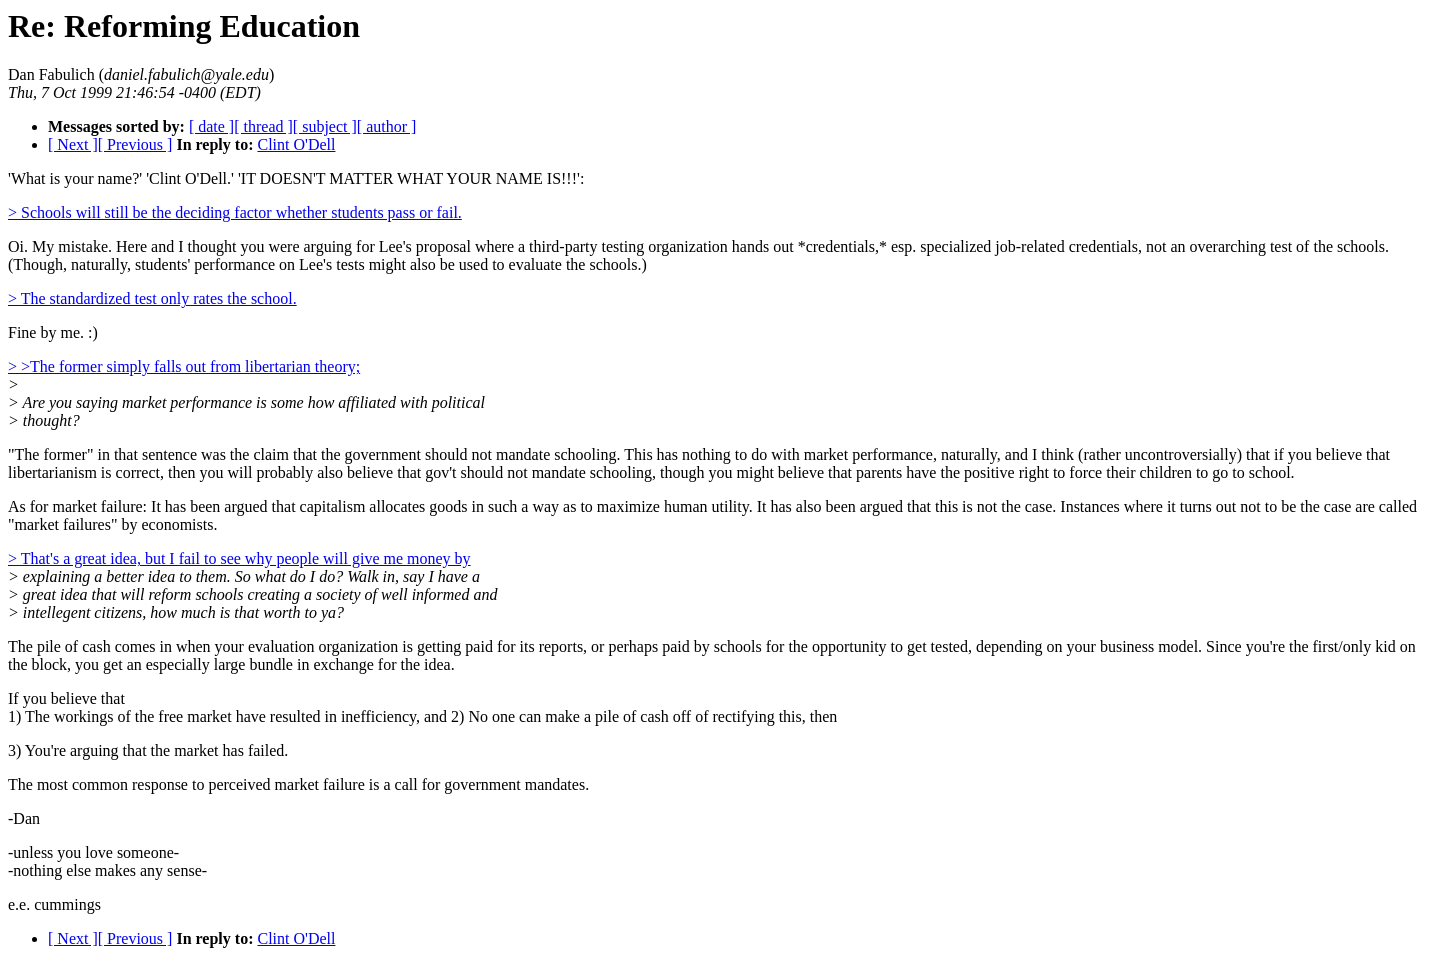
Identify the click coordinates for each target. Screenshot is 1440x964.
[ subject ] (325, 126)
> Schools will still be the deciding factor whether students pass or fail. (235, 212)
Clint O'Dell (296, 144)
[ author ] (387, 126)
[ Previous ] (135, 144)
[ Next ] (73, 144)
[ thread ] (263, 126)
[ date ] (211, 126)
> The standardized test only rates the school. (152, 298)
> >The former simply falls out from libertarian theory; (184, 366)
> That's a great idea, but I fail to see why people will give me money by (239, 558)
